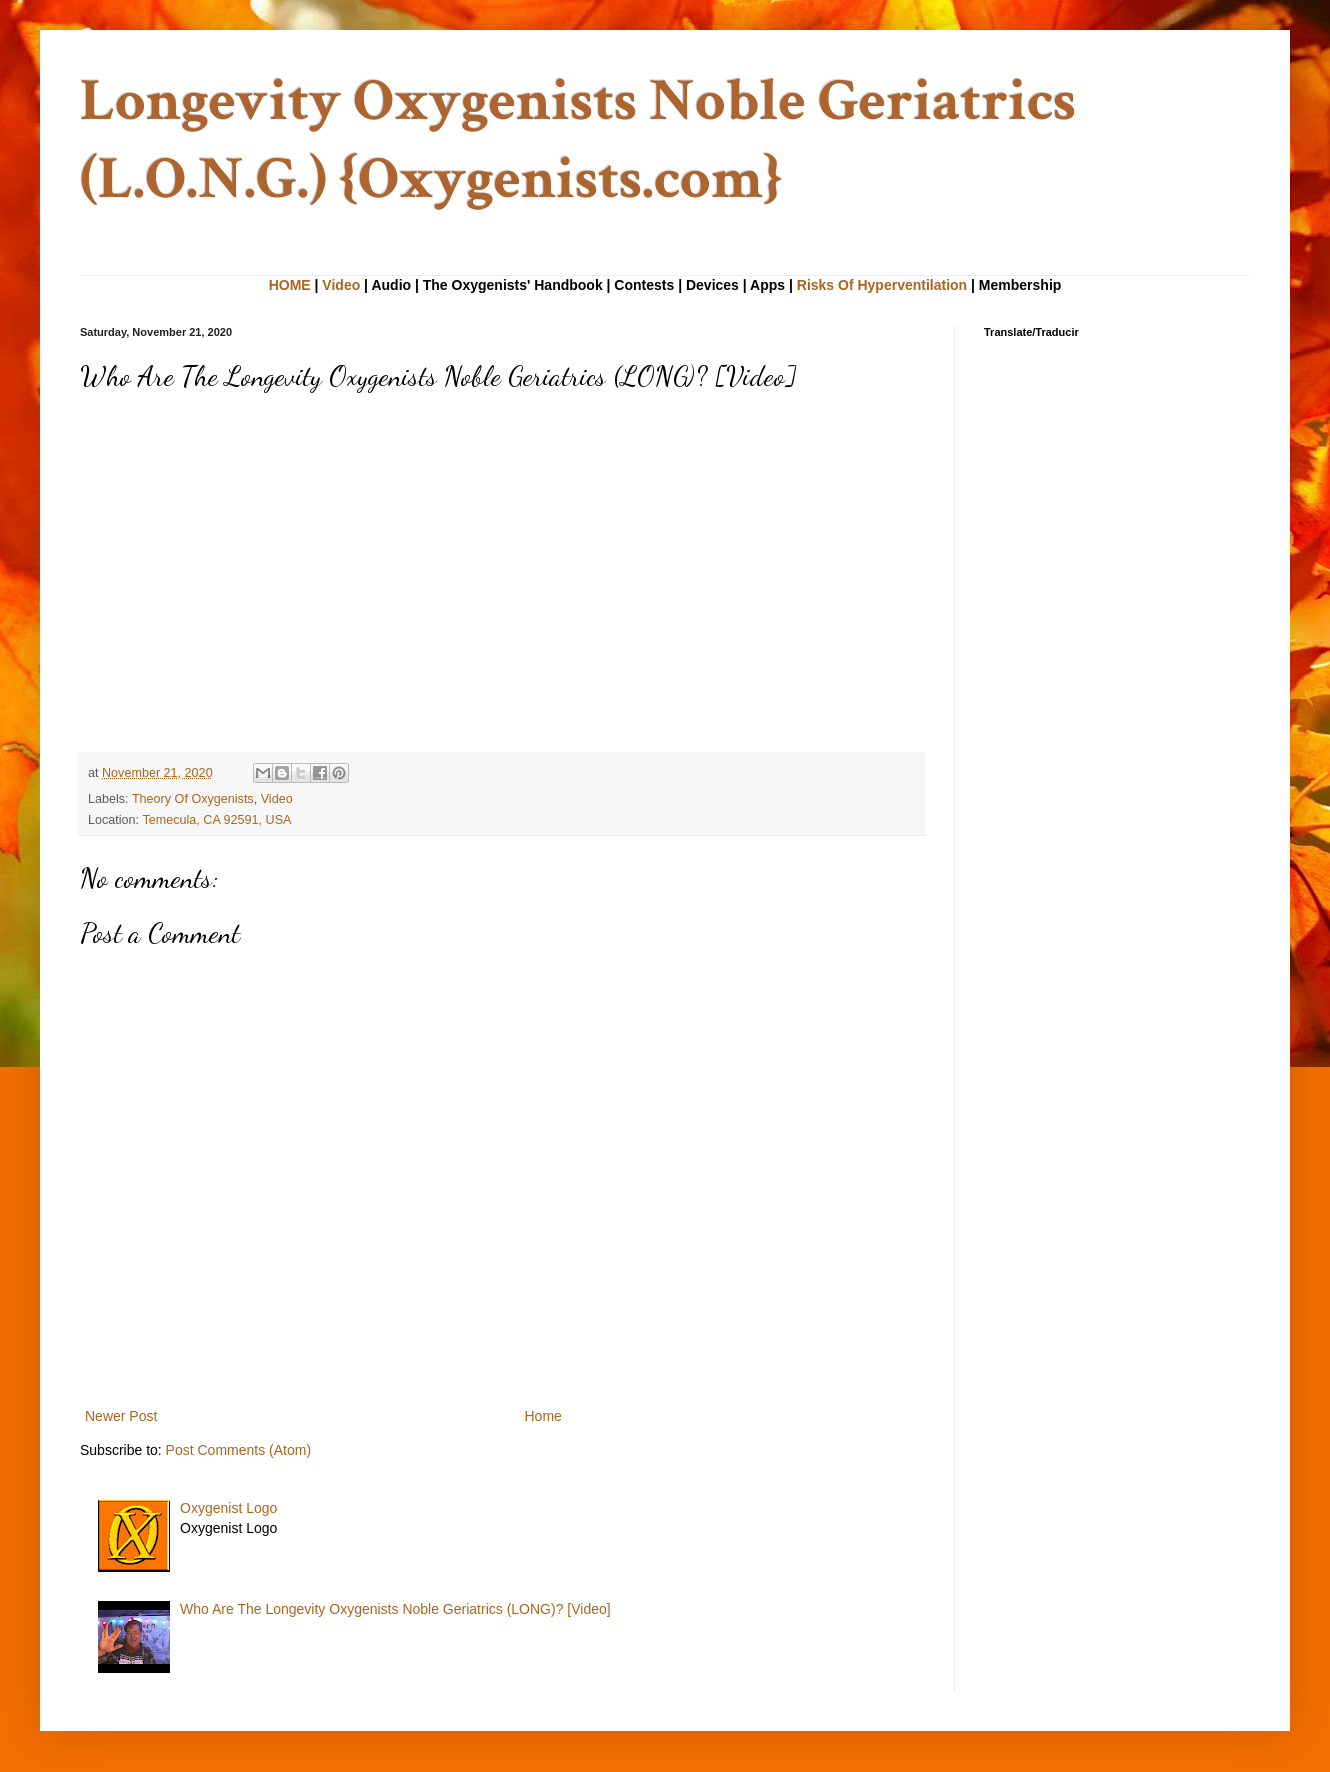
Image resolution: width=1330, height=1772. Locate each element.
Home (543, 1416)
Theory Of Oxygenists (193, 799)
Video (341, 285)
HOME (290, 285)
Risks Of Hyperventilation (882, 285)
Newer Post (121, 1416)
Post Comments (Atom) (238, 1450)
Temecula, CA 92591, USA (216, 820)
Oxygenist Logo (228, 1508)
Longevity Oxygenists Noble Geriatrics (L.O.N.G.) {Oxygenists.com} (578, 140)
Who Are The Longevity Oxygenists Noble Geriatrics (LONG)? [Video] (395, 1609)
